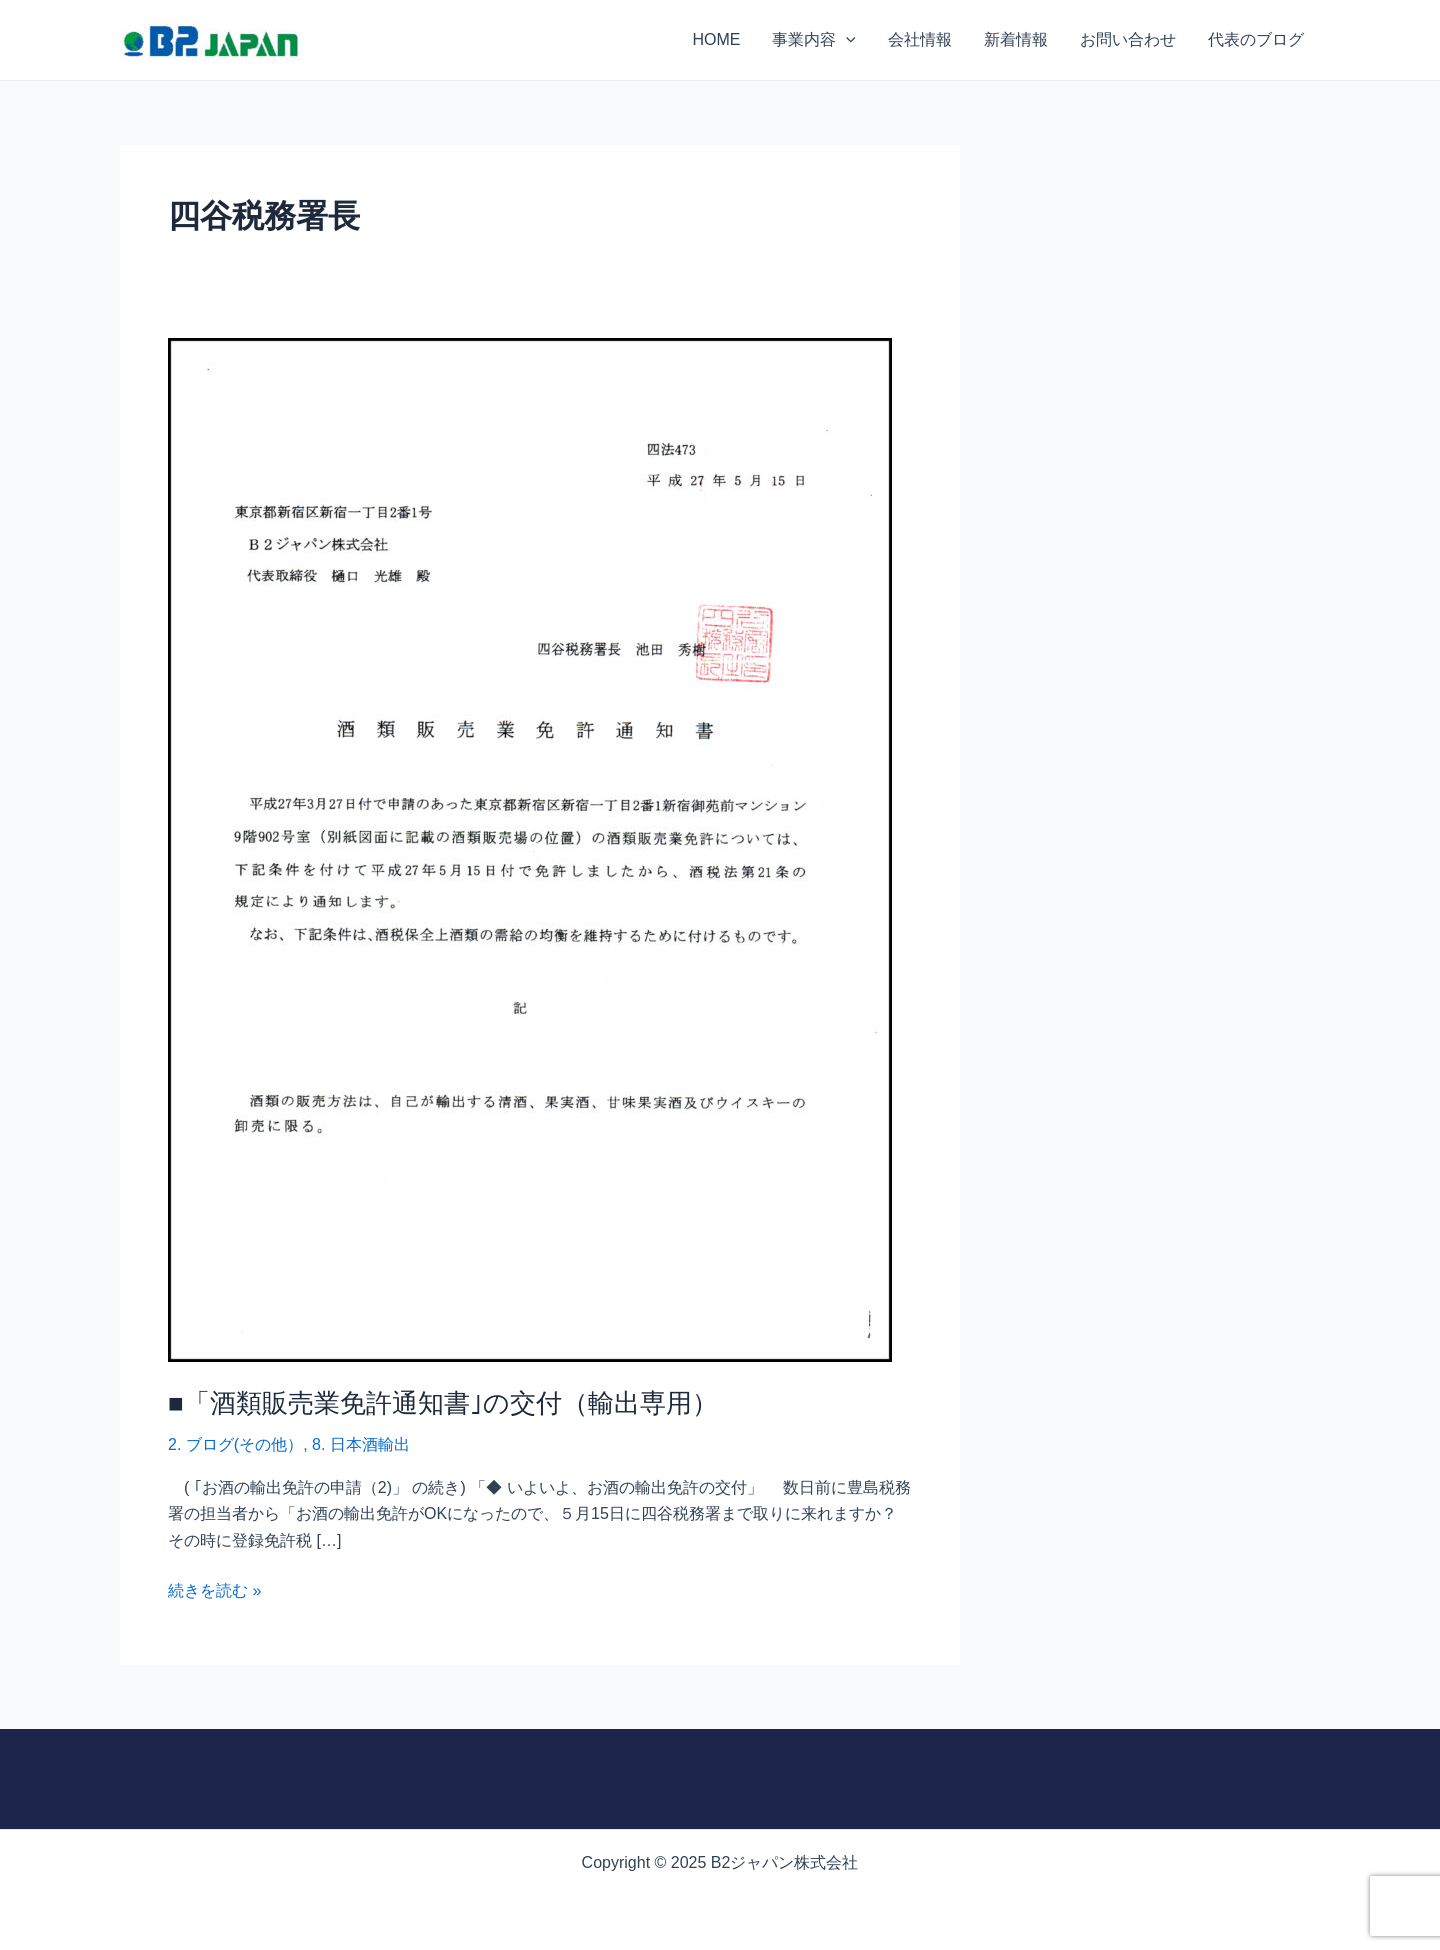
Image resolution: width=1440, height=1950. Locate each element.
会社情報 (920, 39)
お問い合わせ (1128, 39)
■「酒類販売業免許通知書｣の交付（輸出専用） (443, 1402)
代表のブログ (1256, 39)
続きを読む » (214, 1588)
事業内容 (814, 40)
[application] (846, 40)
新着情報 (1016, 39)
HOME (716, 39)
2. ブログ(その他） (235, 1444)
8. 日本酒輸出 (361, 1444)
